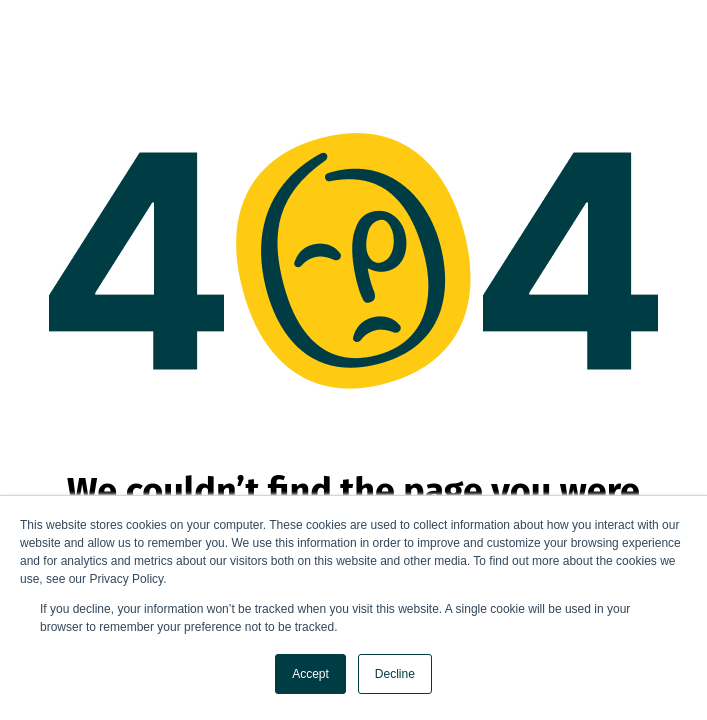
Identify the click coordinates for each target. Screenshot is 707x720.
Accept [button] (310, 674)
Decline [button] (395, 674)
